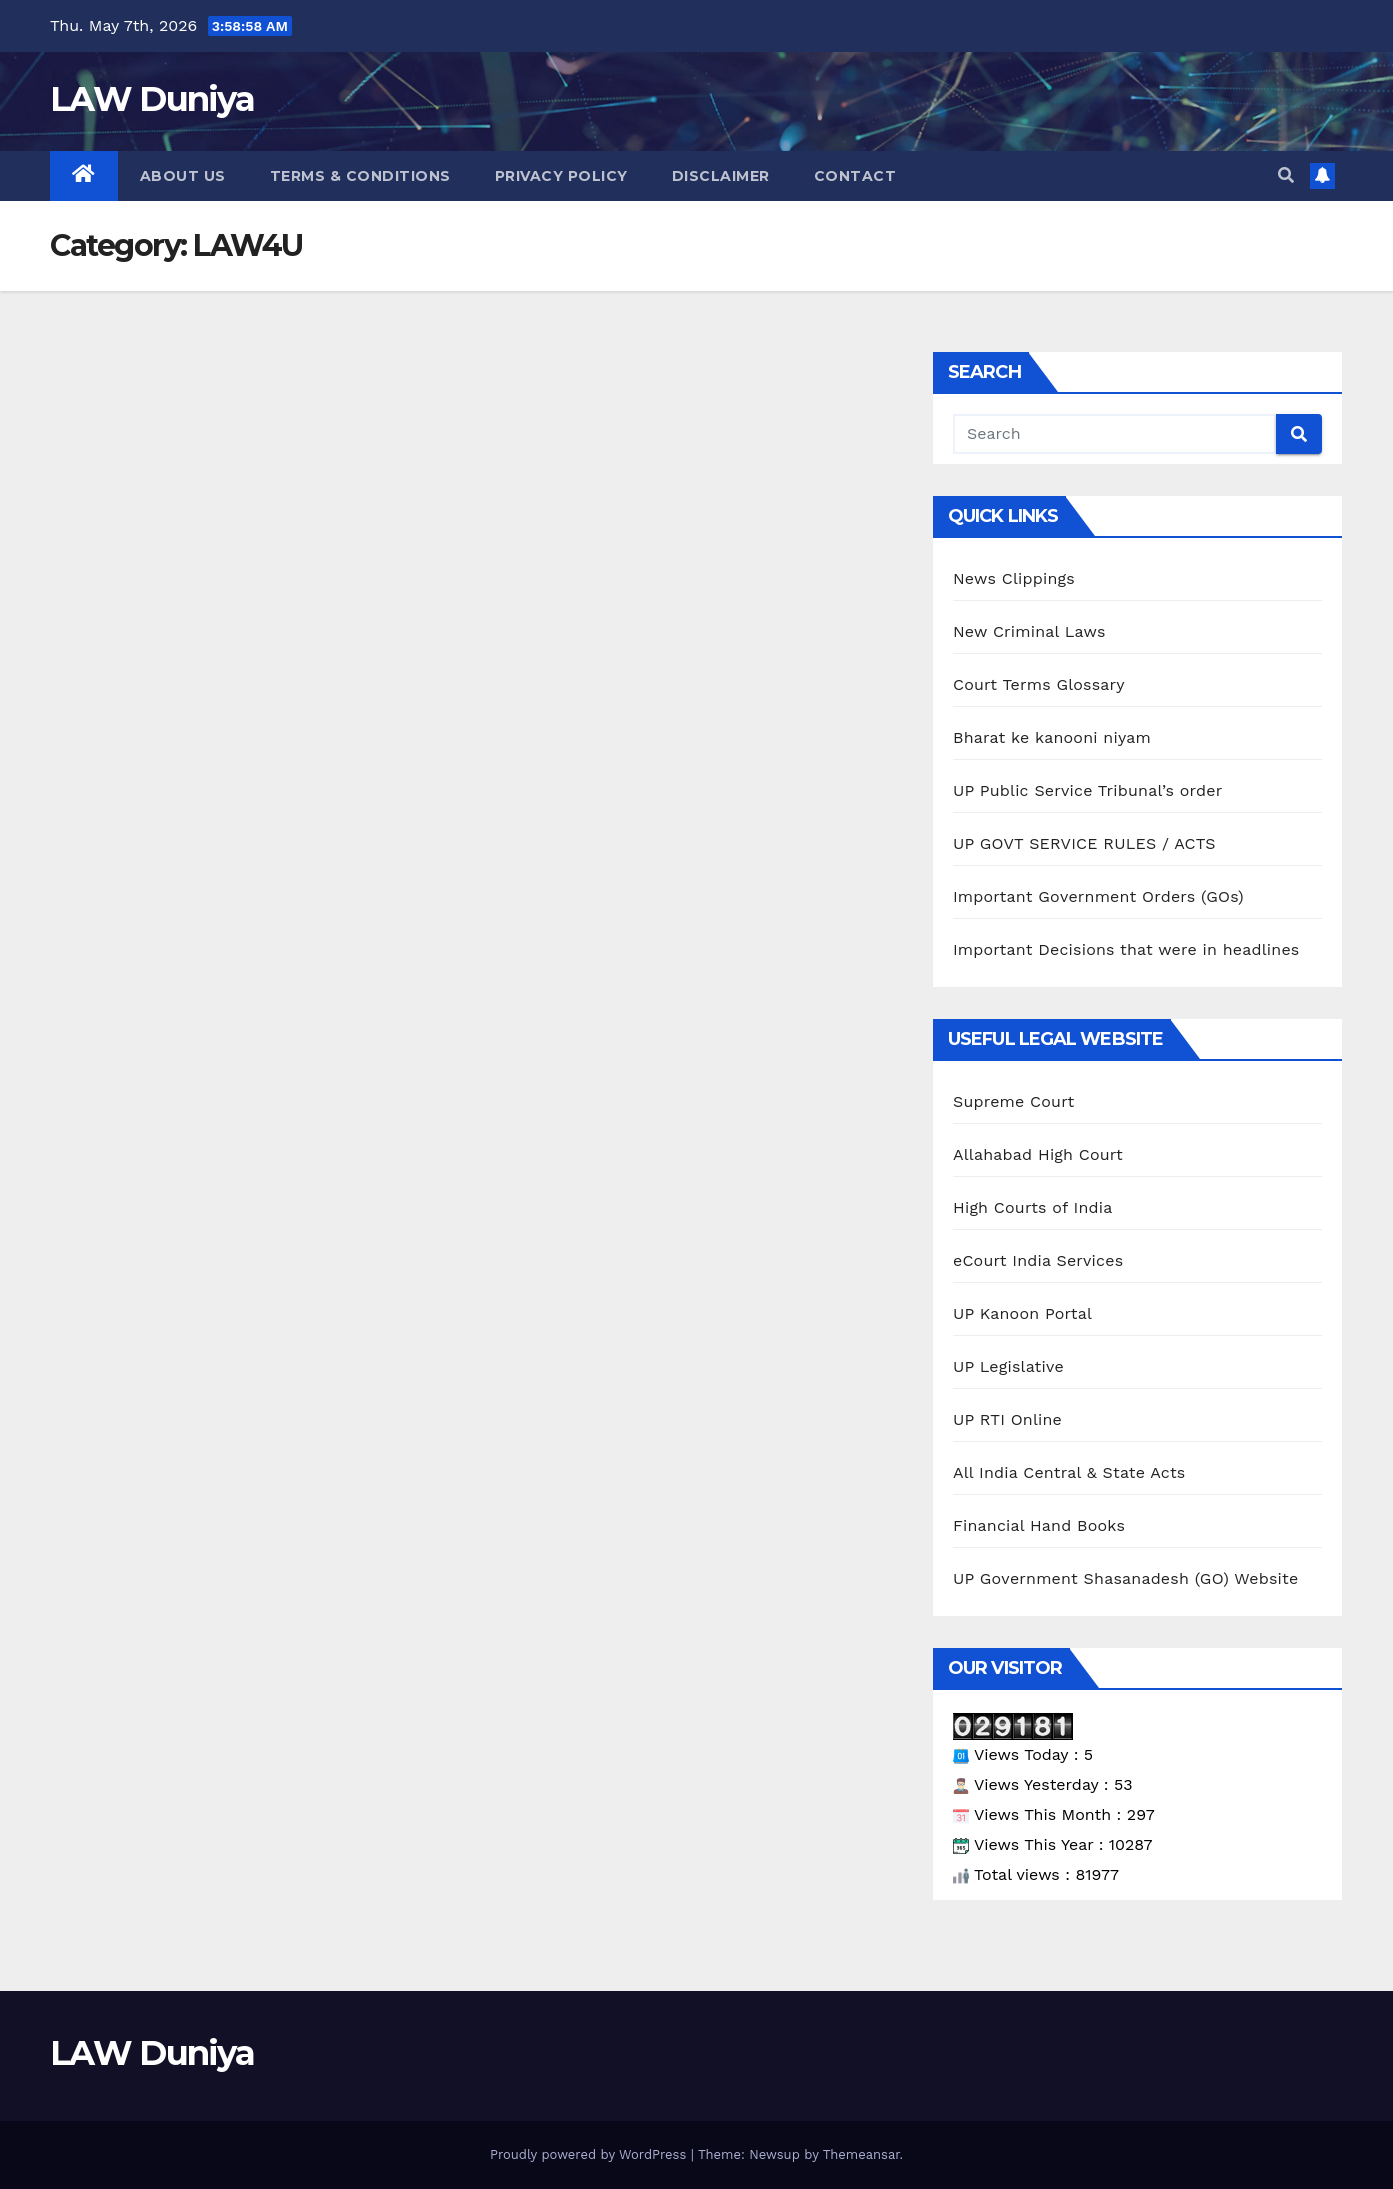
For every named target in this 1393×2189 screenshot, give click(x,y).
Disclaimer (721, 176)
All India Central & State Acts (1069, 1472)
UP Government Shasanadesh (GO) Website (1125, 1578)
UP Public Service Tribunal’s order (1087, 790)
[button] (1286, 175)
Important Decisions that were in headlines (1126, 949)
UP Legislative (1008, 1366)
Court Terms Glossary (1039, 684)
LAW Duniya (152, 99)
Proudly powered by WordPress (590, 2154)
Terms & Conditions (360, 176)
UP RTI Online (1007, 1419)
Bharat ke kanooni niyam (1052, 737)
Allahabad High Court (1038, 1154)
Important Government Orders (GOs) (1098, 896)
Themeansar (861, 2154)
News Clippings (1014, 578)
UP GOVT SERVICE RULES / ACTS (1084, 843)
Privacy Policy (561, 176)
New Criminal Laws (1029, 631)
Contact (855, 176)
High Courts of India (1032, 1207)
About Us (183, 176)
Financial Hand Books (1039, 1525)
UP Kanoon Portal (1022, 1313)
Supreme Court (1013, 1101)
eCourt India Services (1038, 1260)
